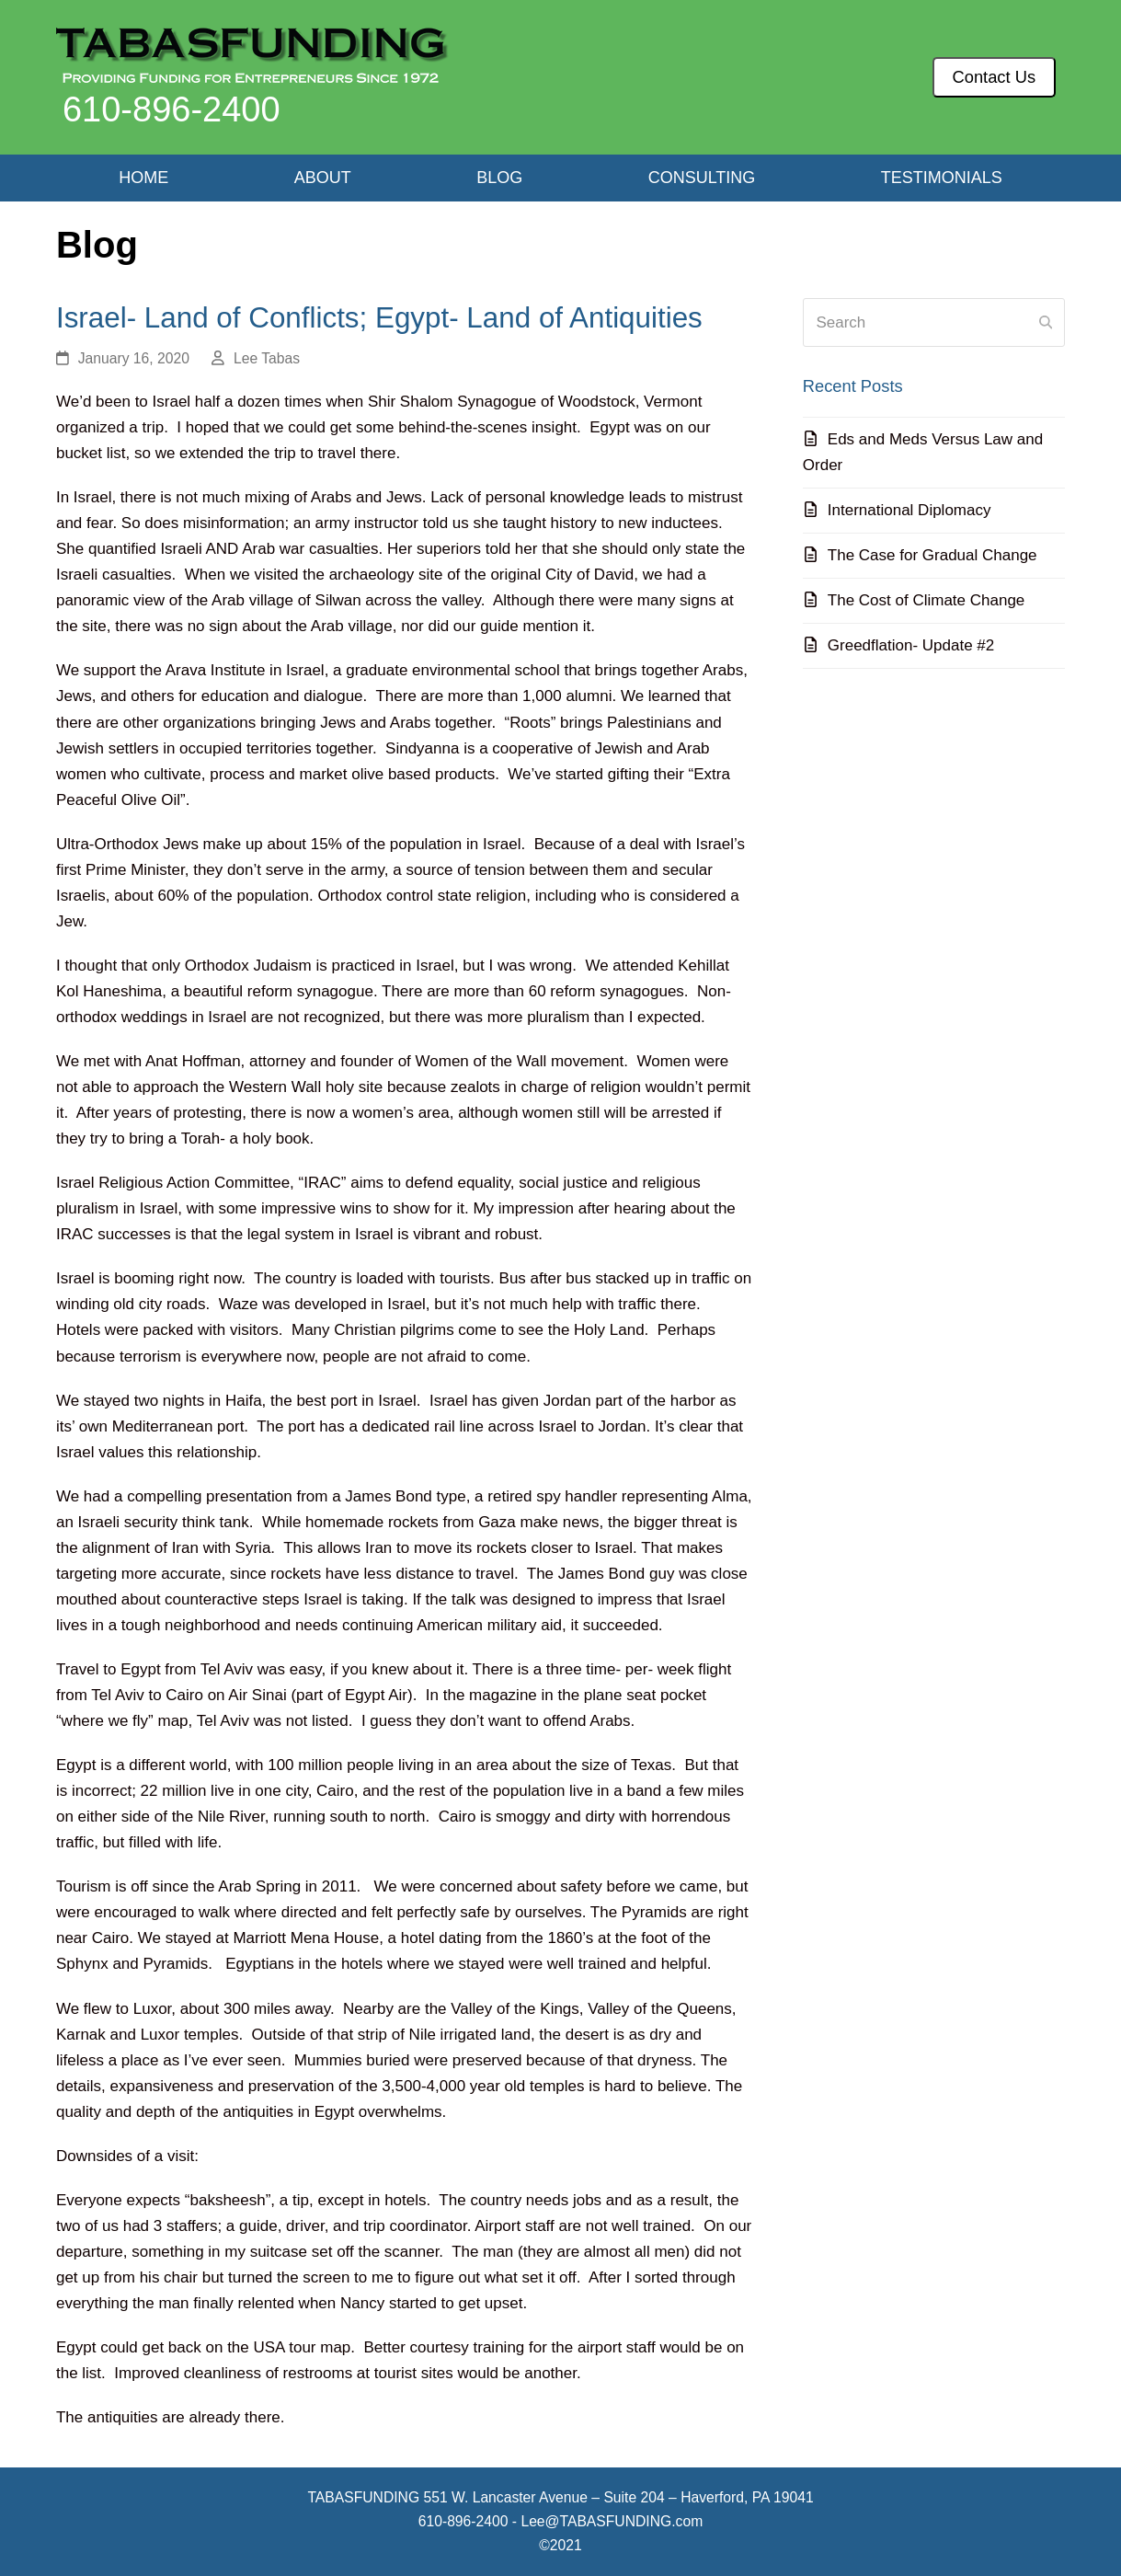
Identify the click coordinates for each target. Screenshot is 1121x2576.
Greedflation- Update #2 (911, 645)
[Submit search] (1045, 323)
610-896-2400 (171, 109)
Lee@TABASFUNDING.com (611, 2521)
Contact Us (994, 76)
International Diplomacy (909, 510)
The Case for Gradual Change (932, 555)
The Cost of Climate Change (926, 600)
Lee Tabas (267, 358)
